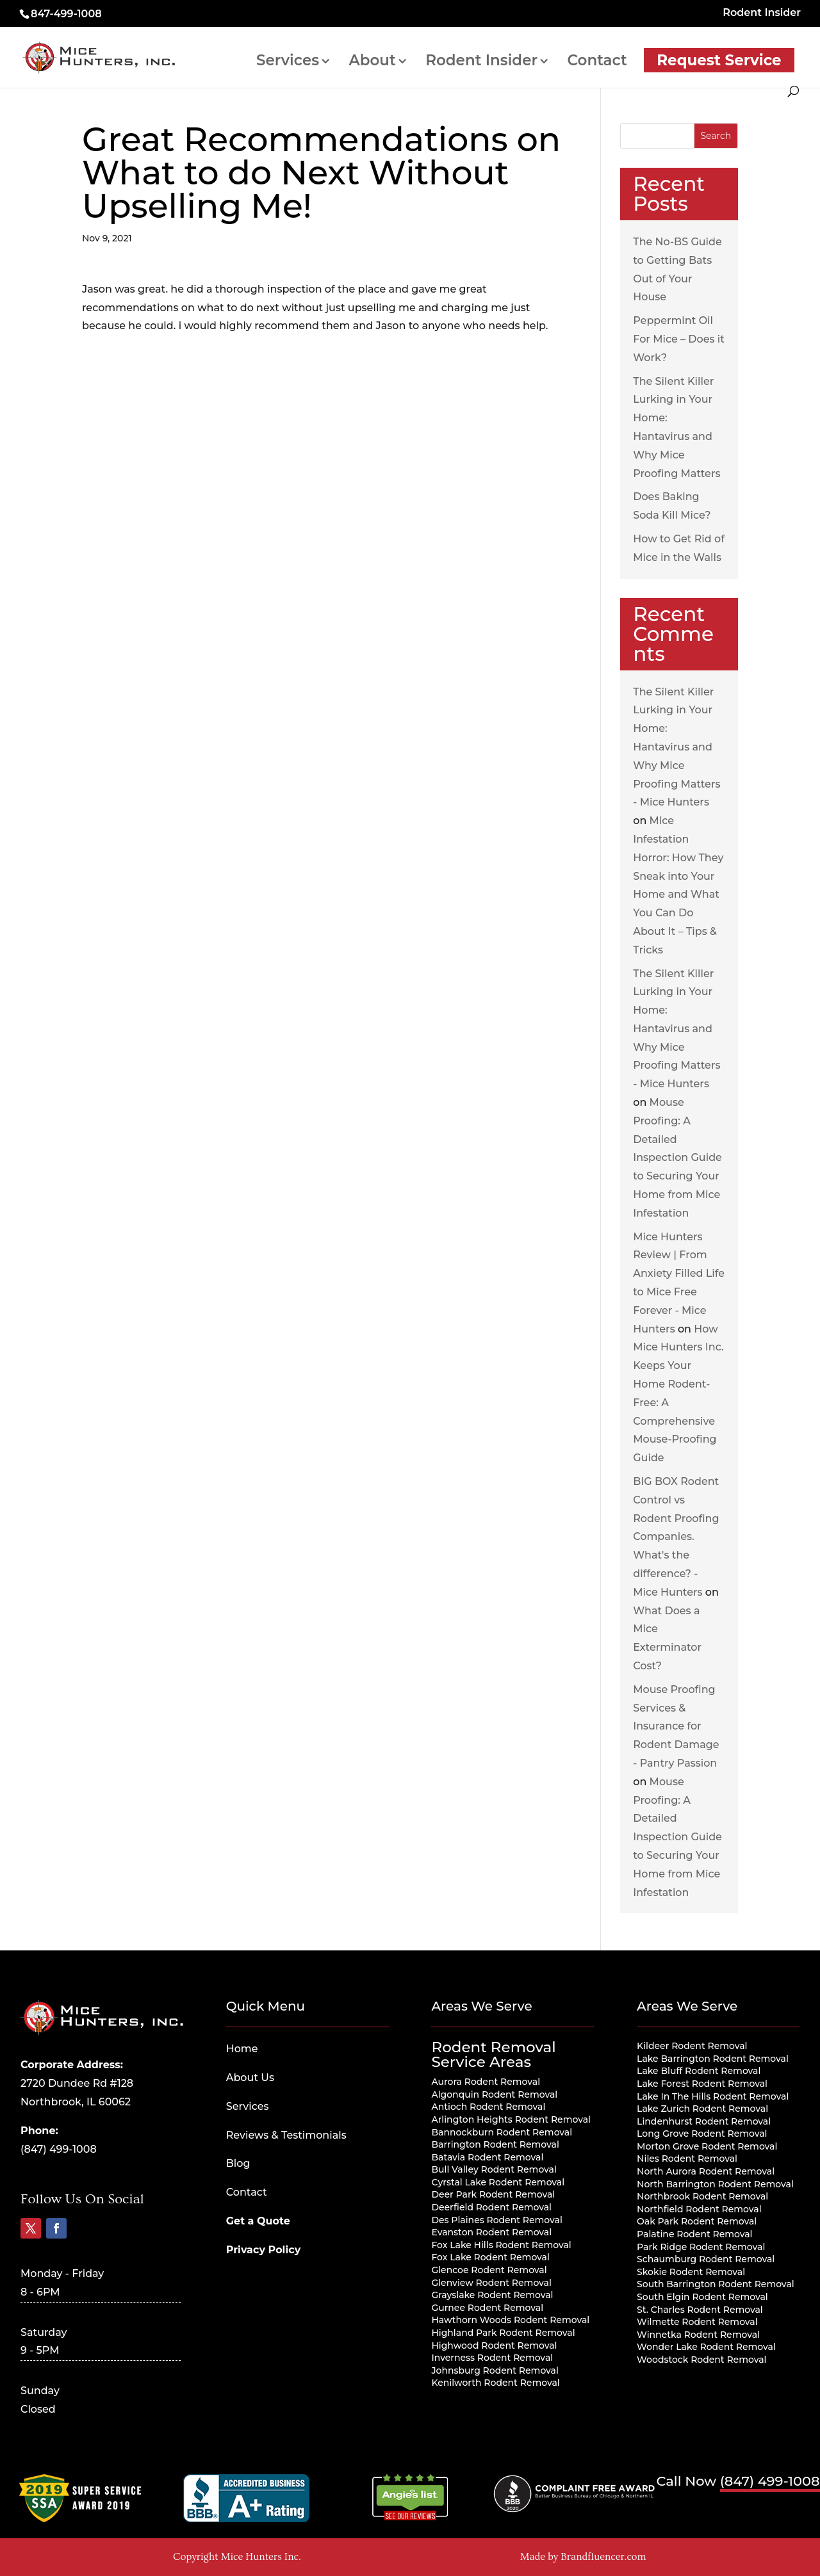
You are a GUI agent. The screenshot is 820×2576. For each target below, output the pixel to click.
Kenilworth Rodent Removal (495, 2382)
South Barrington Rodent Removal (715, 2284)
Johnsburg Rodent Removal (495, 2370)
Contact (597, 62)
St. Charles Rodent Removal (700, 2309)
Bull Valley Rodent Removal (493, 2169)
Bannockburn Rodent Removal (501, 2132)
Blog (238, 2163)
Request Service (719, 60)
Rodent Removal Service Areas (493, 2054)
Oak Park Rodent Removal (697, 2221)
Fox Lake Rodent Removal (490, 2257)
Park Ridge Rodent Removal (701, 2247)
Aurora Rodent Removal (485, 2081)
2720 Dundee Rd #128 (76, 2083)
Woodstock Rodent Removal (701, 2359)
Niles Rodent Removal (687, 2158)
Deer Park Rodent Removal (493, 2194)
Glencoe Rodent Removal (488, 2270)
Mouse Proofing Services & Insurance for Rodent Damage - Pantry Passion (676, 1726)
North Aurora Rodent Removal (706, 2171)
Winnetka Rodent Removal (698, 2334)
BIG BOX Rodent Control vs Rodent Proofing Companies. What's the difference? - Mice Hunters (676, 1536)
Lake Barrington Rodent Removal (713, 2058)
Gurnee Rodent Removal (487, 2307)
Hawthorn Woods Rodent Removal (510, 2320)
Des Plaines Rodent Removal (496, 2220)
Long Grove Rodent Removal (702, 2133)
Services (287, 62)
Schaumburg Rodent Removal (706, 2259)
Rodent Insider (762, 13)
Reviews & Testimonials (286, 2135)
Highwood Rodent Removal (494, 2345)
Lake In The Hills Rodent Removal (713, 2096)
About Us (250, 2077)
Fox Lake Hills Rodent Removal (501, 2245)
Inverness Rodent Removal (492, 2357)
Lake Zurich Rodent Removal (702, 2108)
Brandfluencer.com (603, 2557)
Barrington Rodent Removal (495, 2144)
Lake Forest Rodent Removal (702, 2083)
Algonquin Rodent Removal (494, 2094)
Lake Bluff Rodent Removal (698, 2071)
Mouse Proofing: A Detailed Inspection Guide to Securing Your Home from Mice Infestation (677, 1157)
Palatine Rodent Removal (694, 2234)
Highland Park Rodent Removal (503, 2332)
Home (242, 2049)
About (371, 62)
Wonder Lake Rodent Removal (706, 2347)
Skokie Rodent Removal (691, 2272)
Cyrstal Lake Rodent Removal (497, 2182)
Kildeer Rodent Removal (692, 2046)
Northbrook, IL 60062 (75, 2102)
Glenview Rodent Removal (491, 2282)
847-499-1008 (66, 14)
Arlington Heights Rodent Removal (511, 2119)
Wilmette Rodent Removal (697, 2322)
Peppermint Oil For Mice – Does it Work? (679, 339)
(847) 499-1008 (58, 2149)
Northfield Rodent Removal (699, 2209)
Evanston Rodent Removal (491, 2232)
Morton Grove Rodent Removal (707, 2146)
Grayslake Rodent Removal (492, 2295)
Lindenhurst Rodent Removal (704, 2121)
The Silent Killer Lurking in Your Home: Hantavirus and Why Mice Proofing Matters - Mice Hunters (676, 747)
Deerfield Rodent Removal (491, 2207)
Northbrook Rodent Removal (702, 2196)
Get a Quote (258, 2221)
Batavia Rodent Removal (487, 2157)
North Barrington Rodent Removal (715, 2184)
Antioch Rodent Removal (488, 2106)
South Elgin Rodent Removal (702, 2297)
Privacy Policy (263, 2250)
